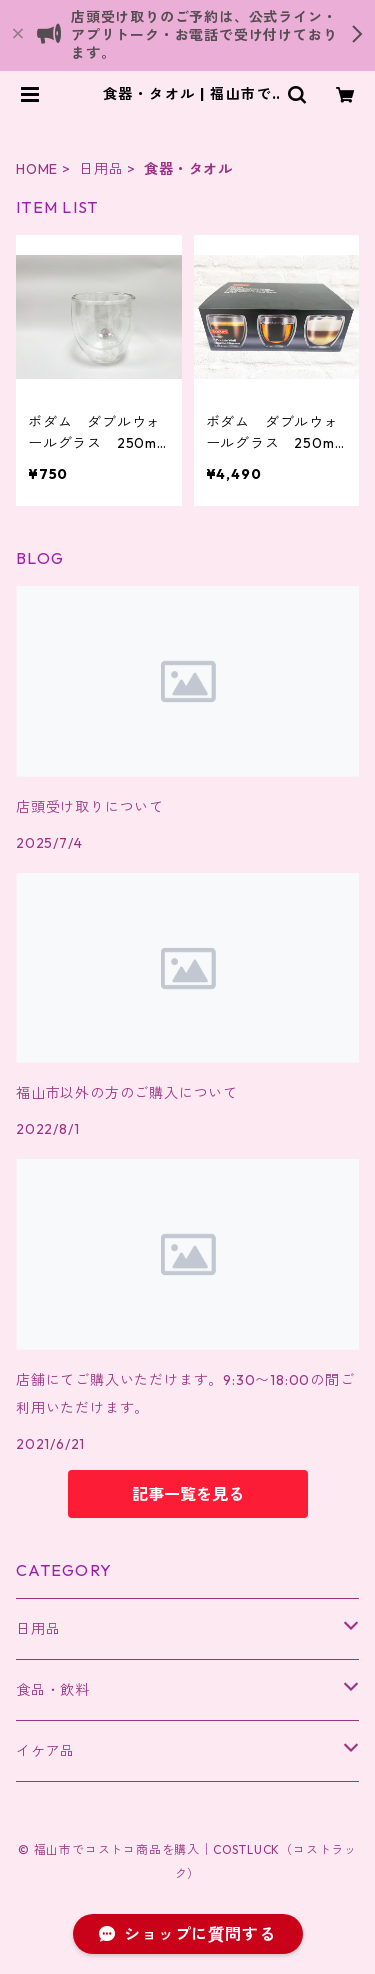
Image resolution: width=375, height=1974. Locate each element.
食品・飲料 (53, 1690)
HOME (37, 169)
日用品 (101, 169)
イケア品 (45, 1751)
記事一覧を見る (188, 1494)
